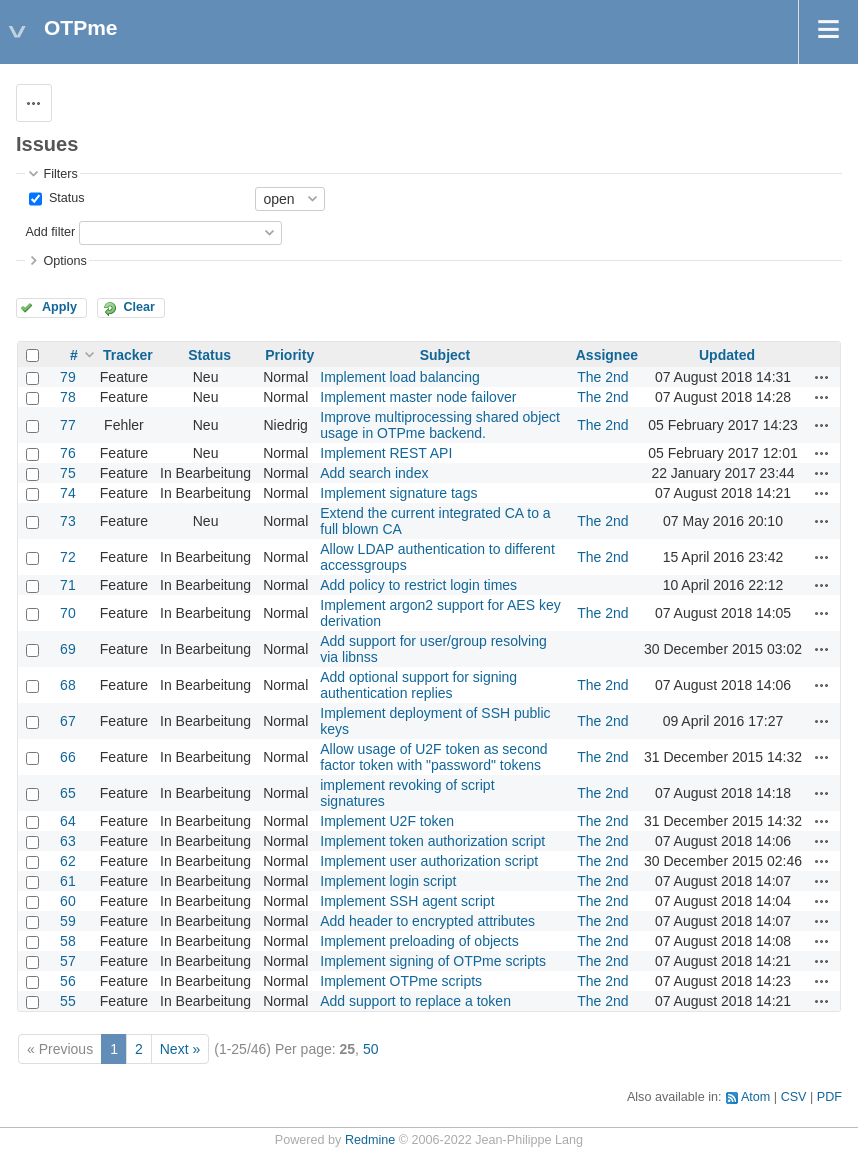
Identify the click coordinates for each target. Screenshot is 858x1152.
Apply (59, 307)
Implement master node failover (418, 397)
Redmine (370, 1140)
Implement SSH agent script (407, 901)
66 (68, 757)
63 (68, 841)
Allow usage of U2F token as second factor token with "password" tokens (433, 757)
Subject (445, 355)
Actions (822, 377)
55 (68, 1001)
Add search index (374, 473)
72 (68, 557)
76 (68, 453)
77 (68, 425)
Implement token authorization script (432, 841)
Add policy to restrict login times (418, 585)
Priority (289, 355)
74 (68, 493)
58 (68, 941)
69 (68, 649)
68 (68, 685)
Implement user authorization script (429, 861)
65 (68, 793)
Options (64, 261)
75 (68, 473)
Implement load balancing (400, 377)
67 (68, 721)
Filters (60, 174)
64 (68, 821)
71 (68, 585)
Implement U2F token (387, 821)
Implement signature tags (398, 493)
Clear (139, 307)
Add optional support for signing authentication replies (418, 685)
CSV (794, 1097)
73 (68, 521)
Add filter (50, 232)
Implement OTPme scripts (401, 981)
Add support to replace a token (415, 1001)
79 (68, 377)
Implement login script (388, 881)
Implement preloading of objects (419, 941)
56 (68, 981)
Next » (180, 1049)
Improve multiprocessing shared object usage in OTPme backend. (440, 425)
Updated (727, 355)
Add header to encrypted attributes (427, 921)
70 (68, 613)
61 (68, 881)
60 (68, 901)
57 (68, 961)
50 (371, 1049)
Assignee (607, 355)
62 (68, 861)
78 (68, 397)
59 (68, 921)
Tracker (128, 355)
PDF (829, 1097)
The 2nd (602, 377)
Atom (755, 1097)
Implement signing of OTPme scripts (433, 961)
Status (64, 198)
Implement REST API (386, 453)
